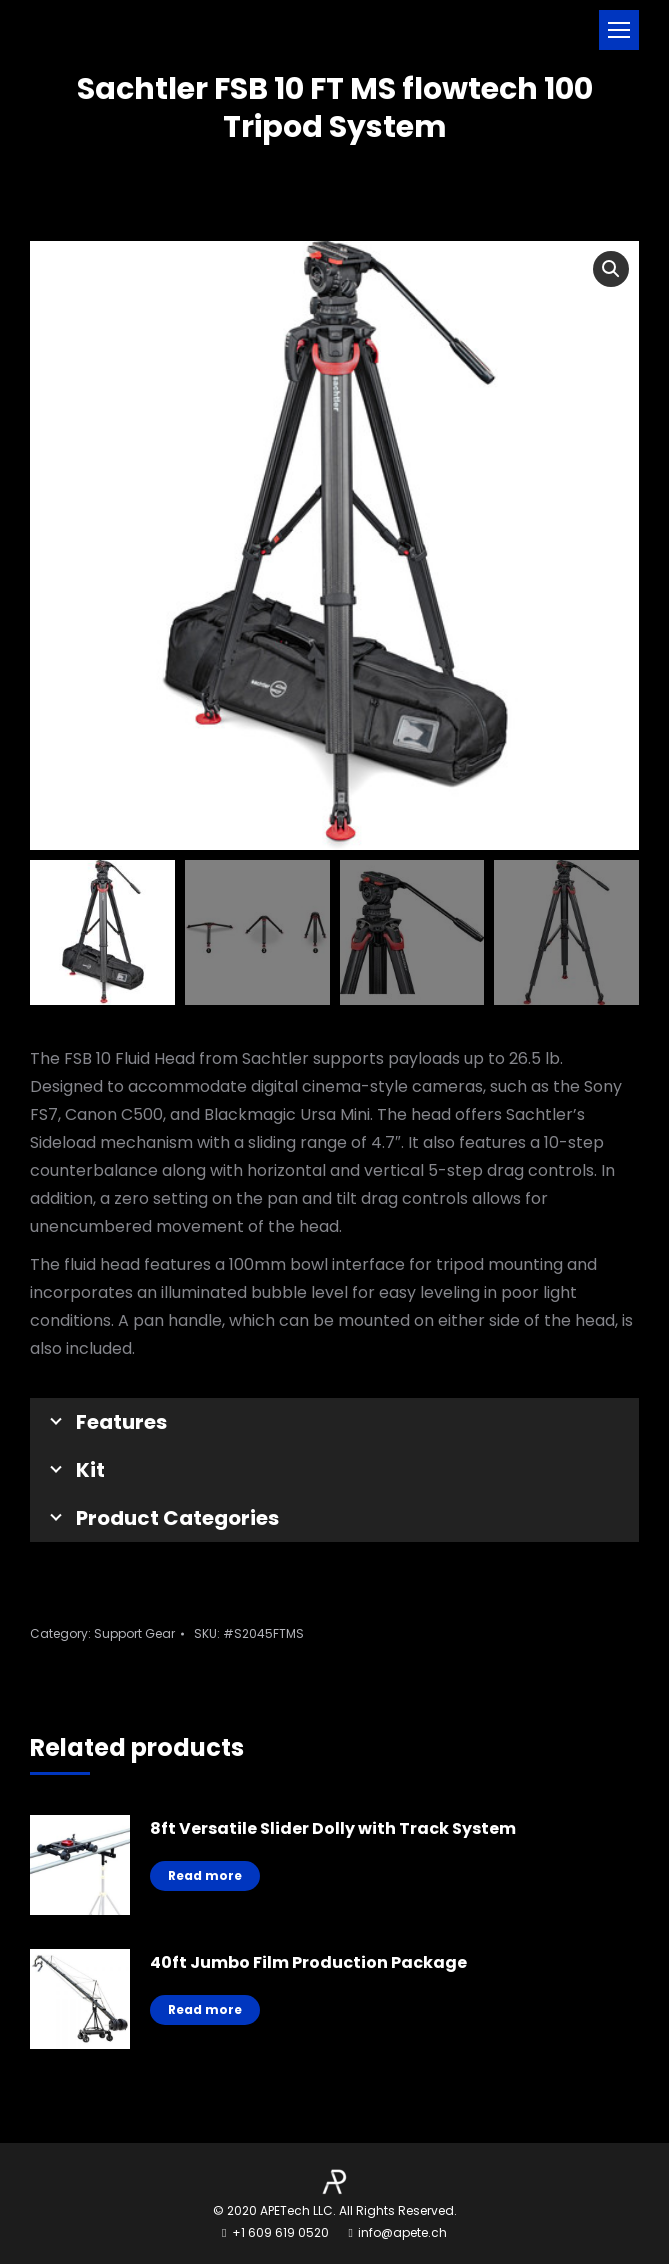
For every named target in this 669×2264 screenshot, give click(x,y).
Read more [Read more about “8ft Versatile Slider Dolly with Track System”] (205, 1875)
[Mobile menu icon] (619, 30)
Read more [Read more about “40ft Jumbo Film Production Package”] (205, 2009)
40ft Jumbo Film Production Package (308, 1962)
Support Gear (134, 1633)
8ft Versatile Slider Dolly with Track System (333, 1828)
